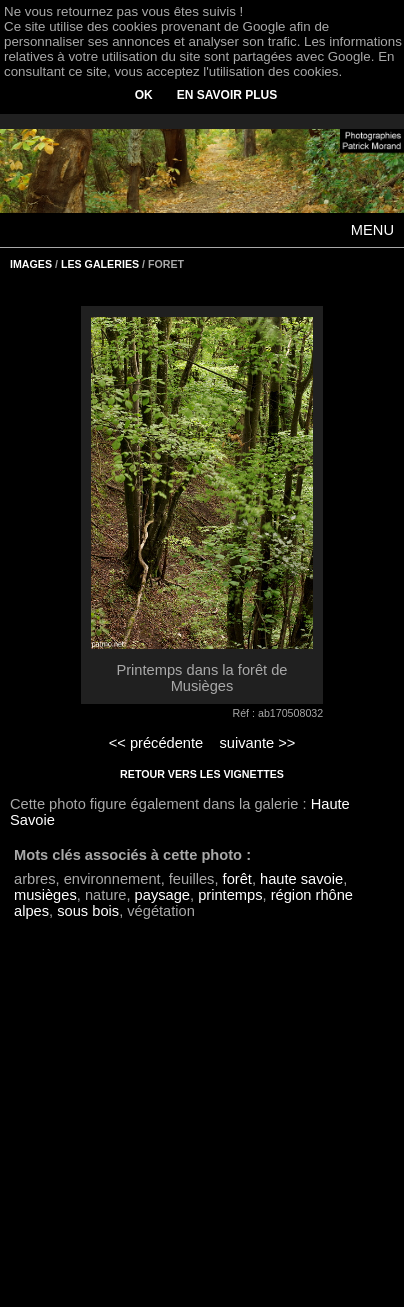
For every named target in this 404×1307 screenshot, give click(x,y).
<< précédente (156, 743)
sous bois (88, 911)
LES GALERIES (100, 264)
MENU (372, 230)
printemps (230, 895)
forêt (237, 879)
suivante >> (258, 743)
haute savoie (301, 879)
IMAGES (31, 264)
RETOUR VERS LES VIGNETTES (202, 774)
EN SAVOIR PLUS (227, 95)
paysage (162, 895)
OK (144, 95)
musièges (45, 895)
